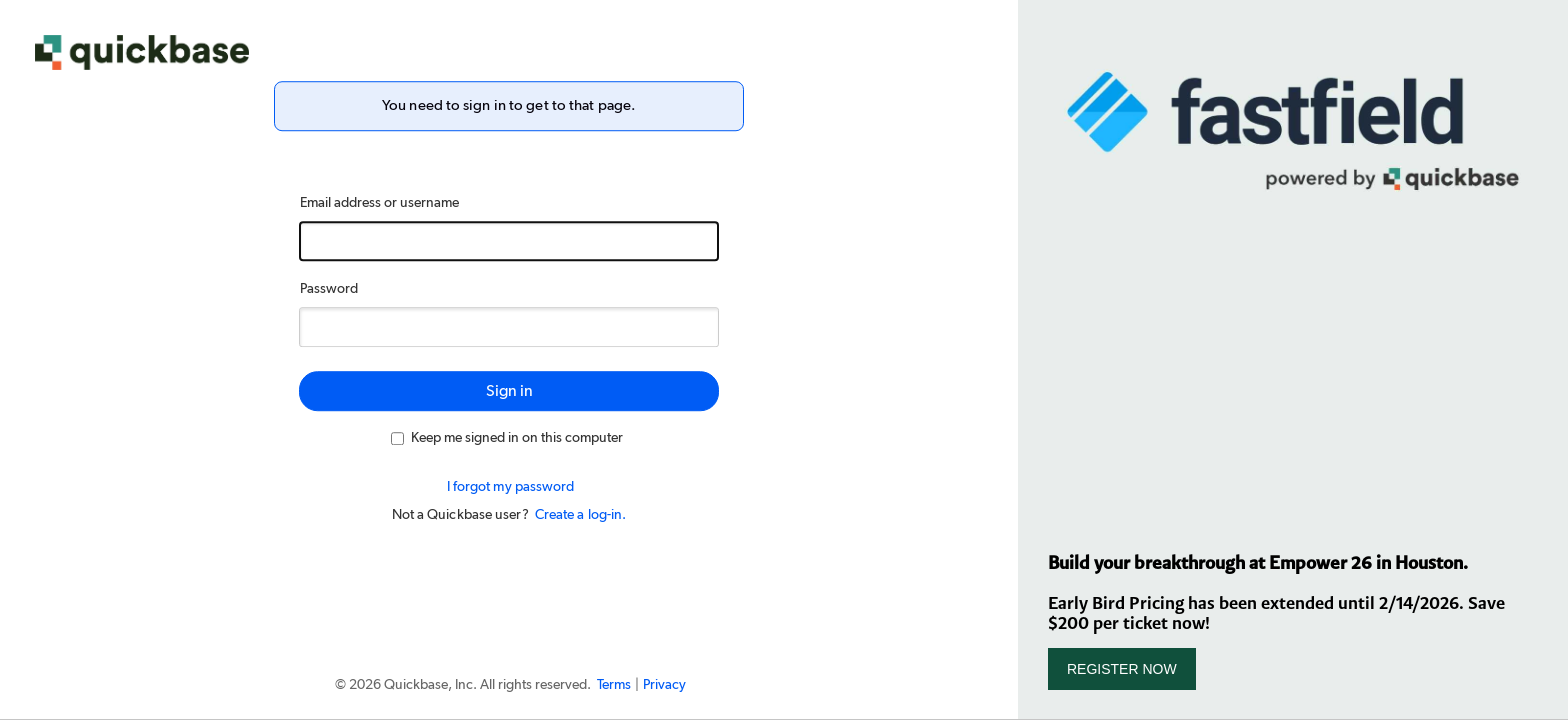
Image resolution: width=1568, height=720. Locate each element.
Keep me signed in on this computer (507, 438)
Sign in (509, 391)
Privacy (664, 685)
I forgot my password (511, 487)
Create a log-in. (581, 515)
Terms (614, 685)
